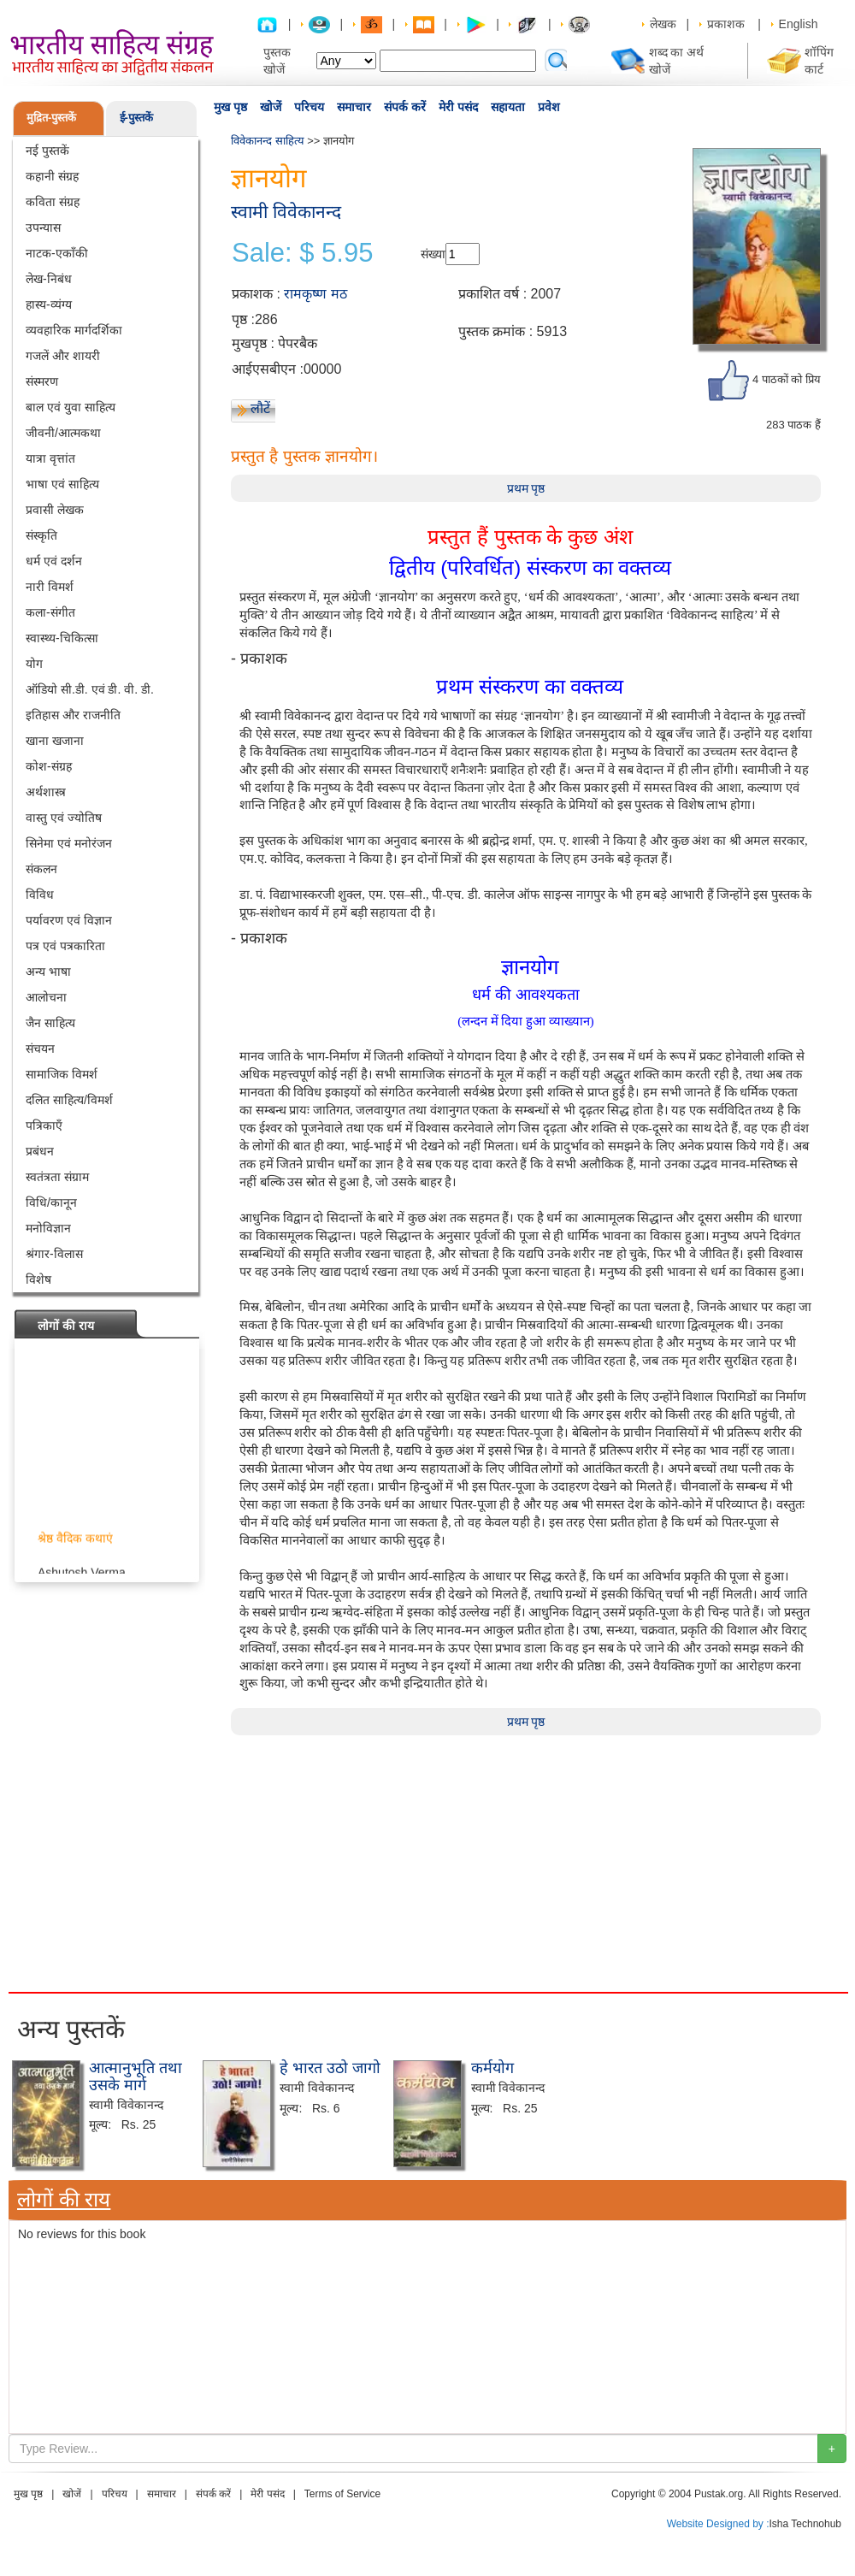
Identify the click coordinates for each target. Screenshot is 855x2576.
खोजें (270, 107)
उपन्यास (43, 227)
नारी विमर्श (50, 587)
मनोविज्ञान (48, 1228)
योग (34, 664)
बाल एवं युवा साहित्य (70, 407)
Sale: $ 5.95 (302, 253)
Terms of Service (342, 2494)
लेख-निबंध (49, 279)
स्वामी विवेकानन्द (286, 212)
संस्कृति (41, 535)
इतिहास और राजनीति (73, 715)
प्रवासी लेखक (55, 510)
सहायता (508, 107)
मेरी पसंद (458, 107)
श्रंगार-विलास (54, 1254)
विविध (40, 894)
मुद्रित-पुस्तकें (51, 117)
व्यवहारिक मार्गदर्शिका (74, 330)
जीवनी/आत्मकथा (63, 433)
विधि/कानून (51, 1202)
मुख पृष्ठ (230, 107)
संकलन (41, 869)
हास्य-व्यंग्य (49, 304)
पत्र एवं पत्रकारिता (65, 946)
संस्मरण (42, 381)
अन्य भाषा (48, 971)
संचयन (40, 1048)
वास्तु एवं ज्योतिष (64, 817)
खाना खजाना (55, 740)
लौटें (260, 408)
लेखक (663, 24)
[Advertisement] (419, 1855)
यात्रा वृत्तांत (50, 458)
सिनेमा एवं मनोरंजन (69, 843)
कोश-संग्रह (49, 766)
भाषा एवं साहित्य (62, 484)
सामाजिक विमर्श (61, 1074)
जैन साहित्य (50, 1023)
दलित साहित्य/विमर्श (69, 1100)
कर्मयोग (492, 2068)
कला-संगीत (50, 612)
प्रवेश (549, 107)
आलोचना (46, 997)
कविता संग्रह (53, 202)
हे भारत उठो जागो (330, 2068)
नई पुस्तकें (47, 150)
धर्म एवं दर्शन (54, 561)
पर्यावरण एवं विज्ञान (69, 920)
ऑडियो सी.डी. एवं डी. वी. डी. (90, 689)
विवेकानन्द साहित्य (267, 140)
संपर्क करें (405, 107)
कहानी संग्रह (52, 176)
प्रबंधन (40, 1151)
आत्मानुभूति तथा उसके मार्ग (135, 2076)
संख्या (433, 254)
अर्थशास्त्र (46, 792)
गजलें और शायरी (63, 356)
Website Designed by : (718, 2524)
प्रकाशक (726, 24)
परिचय (309, 107)
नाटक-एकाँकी (57, 253)
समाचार (354, 107)
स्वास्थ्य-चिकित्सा (62, 638)
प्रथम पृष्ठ (526, 488)
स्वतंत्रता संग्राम (57, 1177)
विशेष (38, 1279)
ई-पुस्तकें (136, 117)
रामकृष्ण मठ (315, 294)
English (798, 24)
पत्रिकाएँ (44, 1125)
